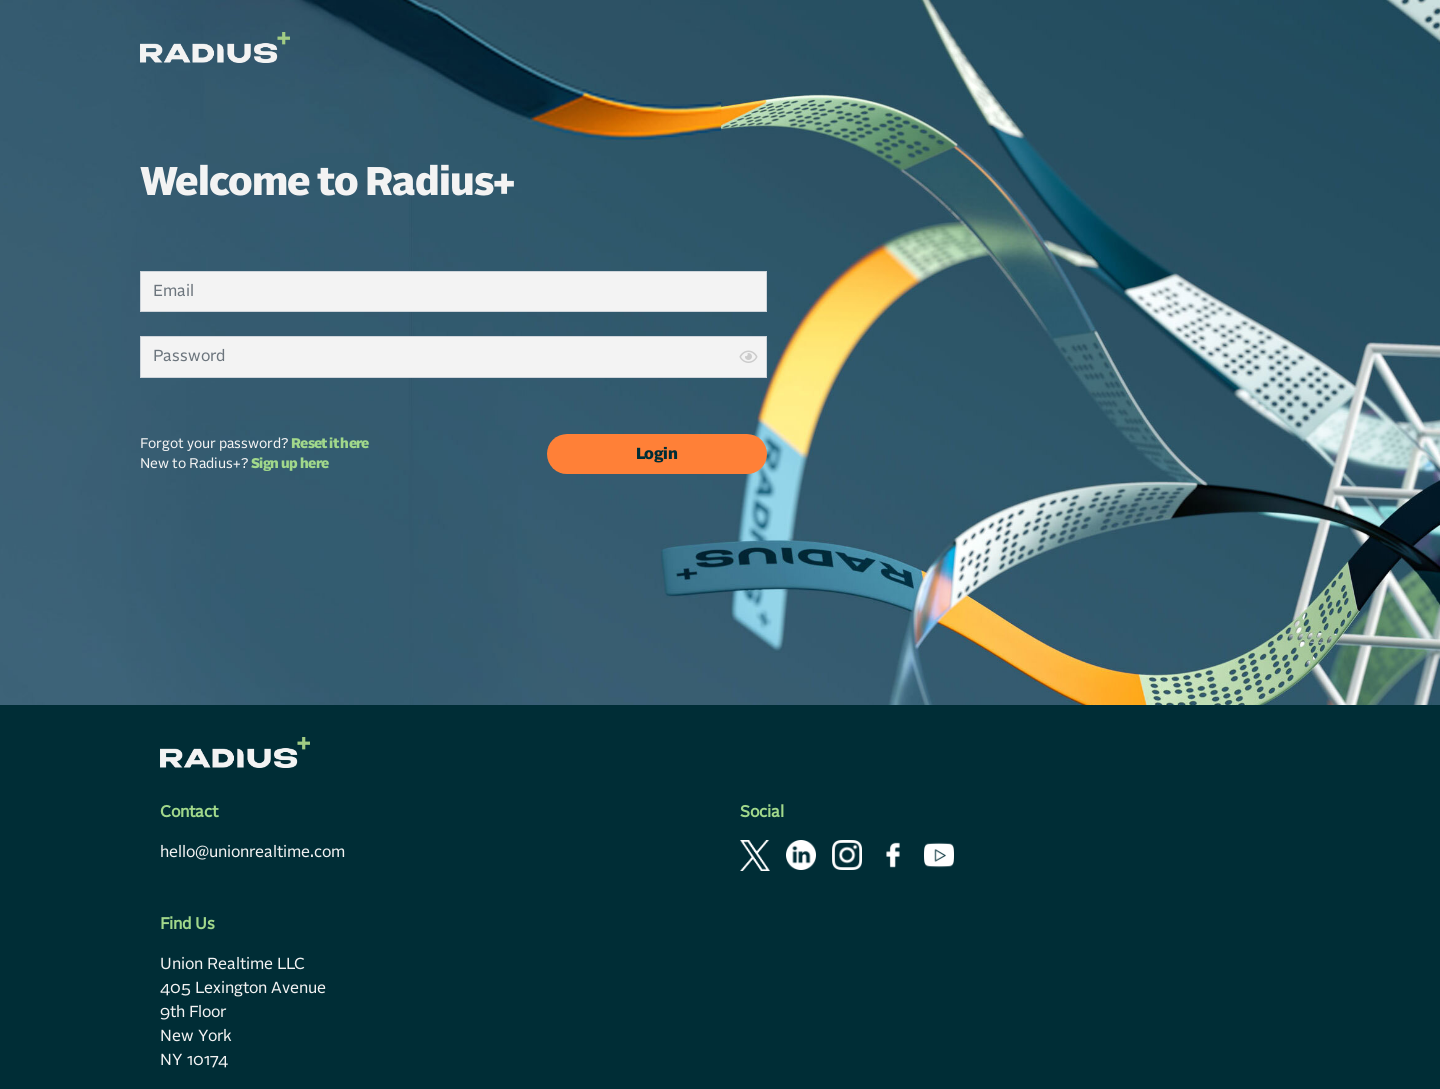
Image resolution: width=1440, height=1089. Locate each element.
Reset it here (330, 444)
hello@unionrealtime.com (252, 849)
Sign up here (289, 464)
